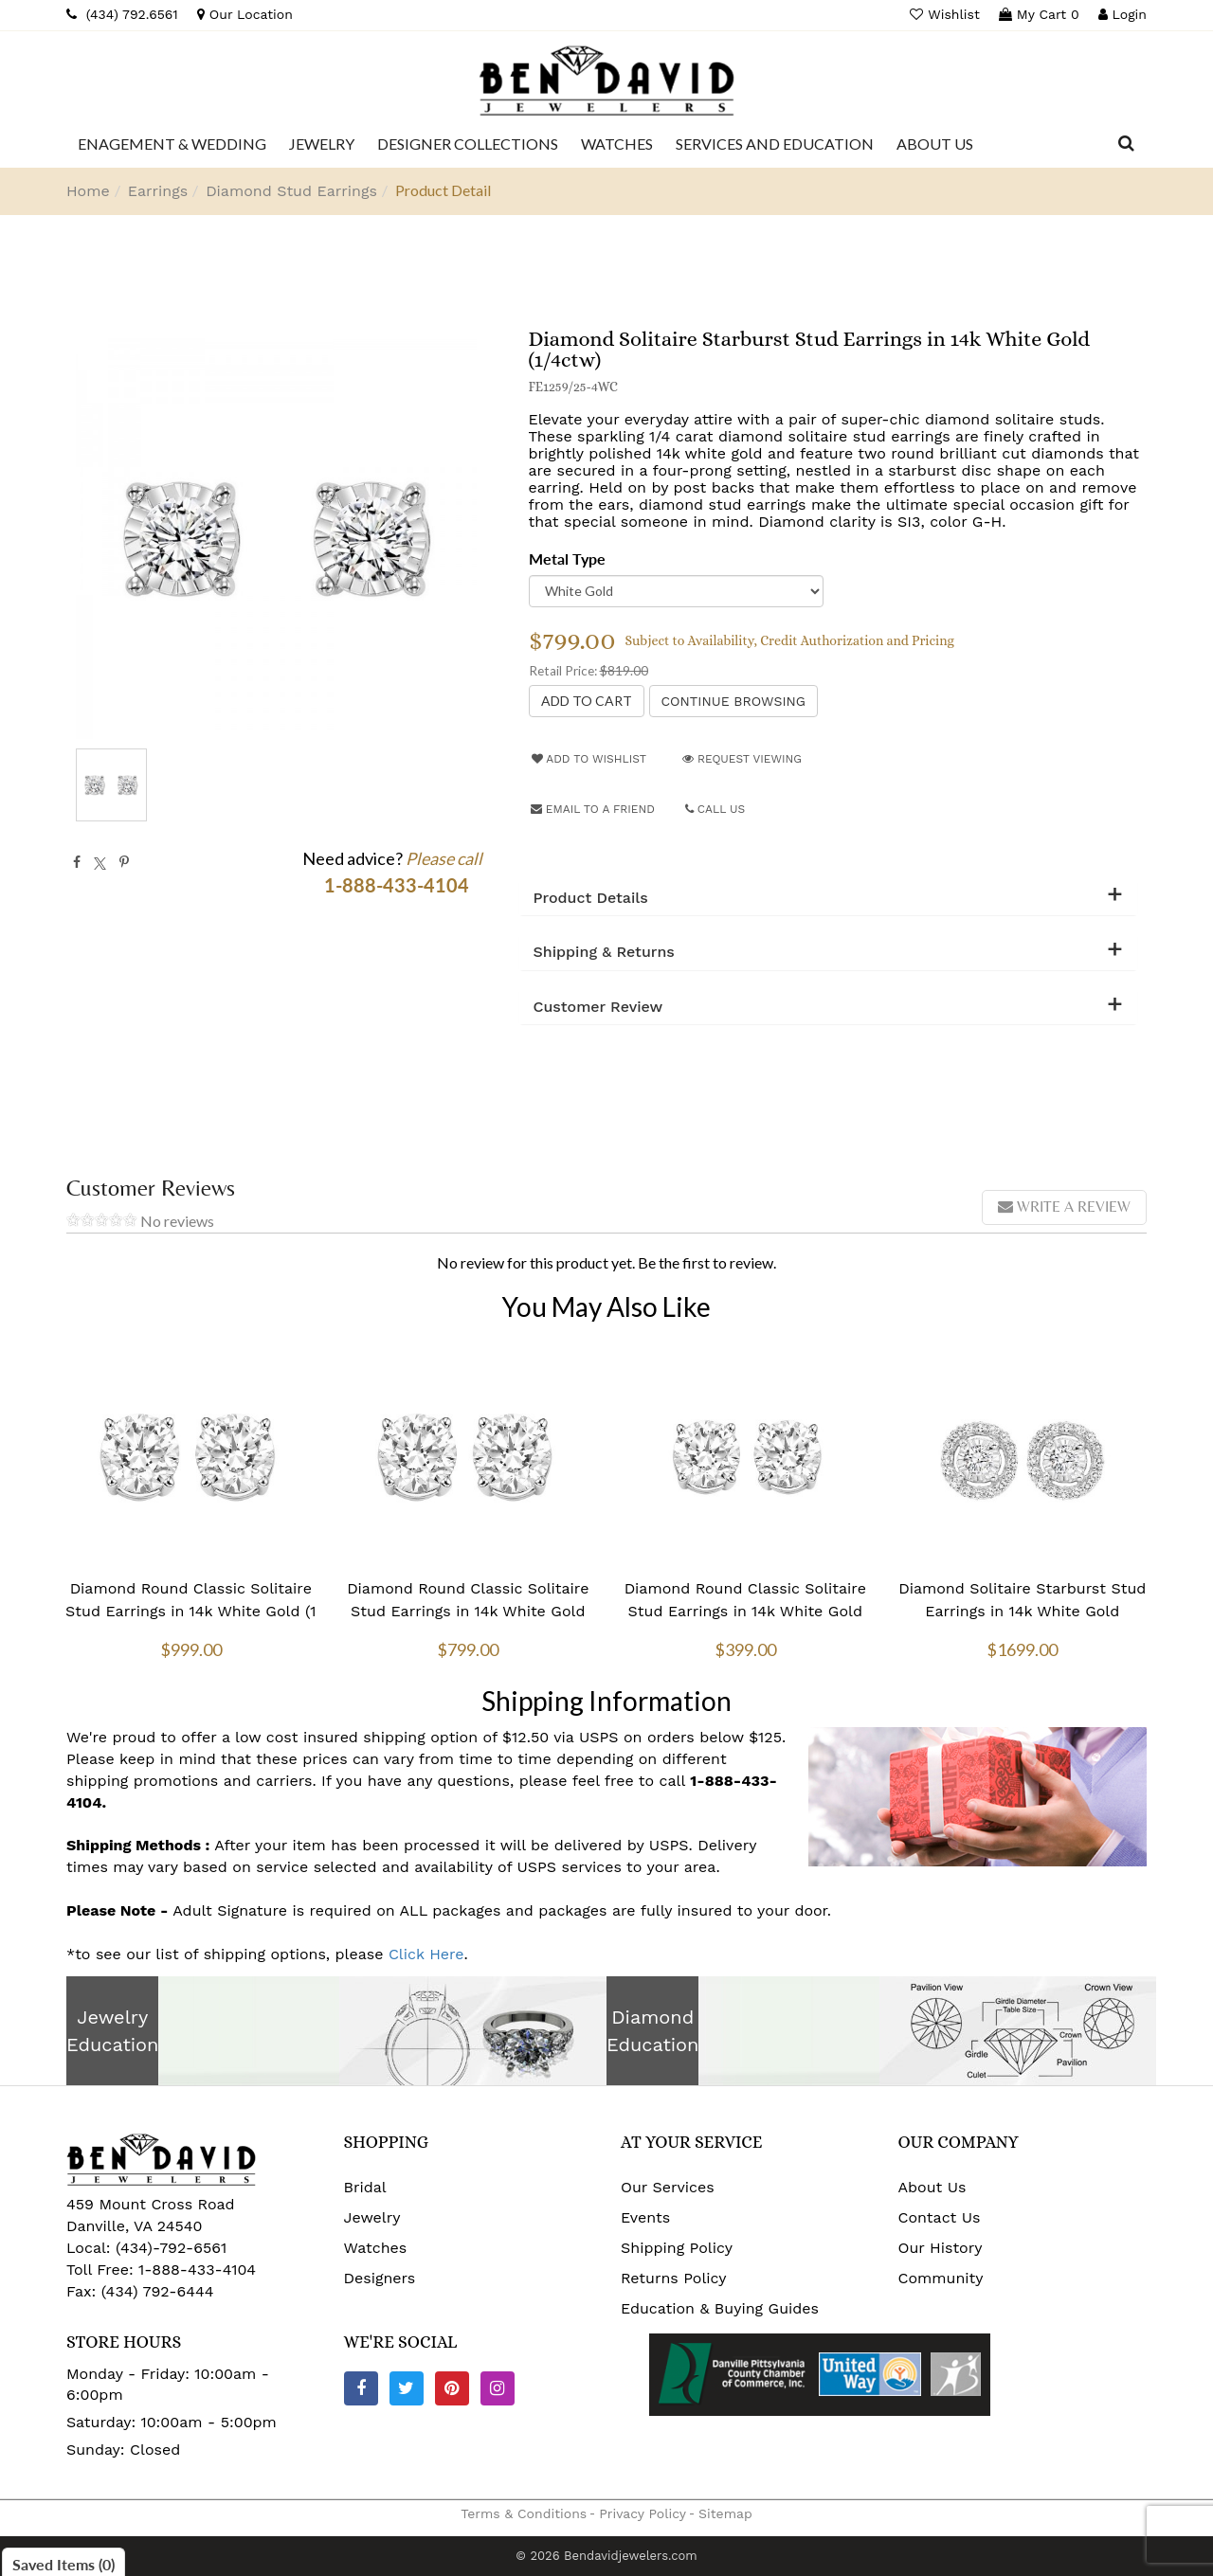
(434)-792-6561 (169, 2248)
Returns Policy (674, 2278)
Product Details (591, 898)
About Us (932, 2187)
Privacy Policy (642, 2513)
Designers (380, 2278)
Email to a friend (593, 809)
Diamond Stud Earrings (291, 191)
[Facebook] (361, 2388)
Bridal (365, 2187)
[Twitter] (406, 2388)
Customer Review (598, 1007)
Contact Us (939, 2217)
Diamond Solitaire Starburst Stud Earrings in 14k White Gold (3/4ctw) (1022, 1611)
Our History (940, 2248)
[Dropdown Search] (1126, 144)
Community (941, 2278)
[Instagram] (497, 2388)
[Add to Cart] (586, 701)
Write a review (1064, 1207)
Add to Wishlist (589, 759)
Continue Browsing (733, 701)
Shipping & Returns (604, 952)
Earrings (158, 191)
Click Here (426, 1954)
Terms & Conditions (524, 2513)
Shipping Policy (677, 2248)
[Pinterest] (452, 2388)
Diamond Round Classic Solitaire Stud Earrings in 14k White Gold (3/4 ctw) (467, 1611)
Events (645, 2217)
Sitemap (725, 2513)
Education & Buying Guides (720, 2308)
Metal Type (567, 558)
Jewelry (372, 2217)
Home (88, 191)
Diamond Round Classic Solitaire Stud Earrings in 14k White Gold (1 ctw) (190, 1611)
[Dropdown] (172, 144)
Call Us (715, 809)
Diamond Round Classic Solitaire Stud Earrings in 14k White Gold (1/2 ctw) (745, 1611)
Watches (375, 2248)
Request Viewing (742, 759)
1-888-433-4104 (197, 2270)
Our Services (668, 2187)
